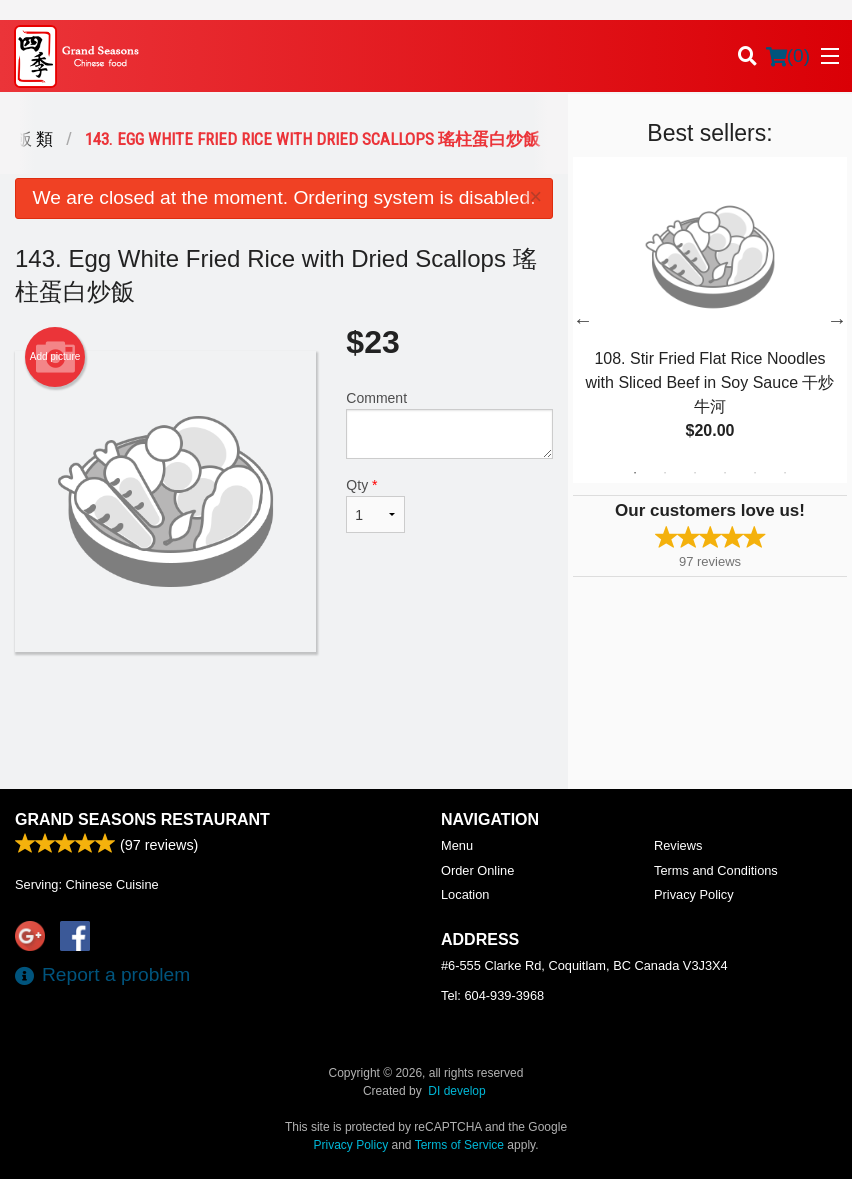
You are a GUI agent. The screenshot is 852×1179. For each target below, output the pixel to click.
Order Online (477, 870)
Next (837, 320)
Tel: (492, 995)
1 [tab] (635, 473)
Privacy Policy (694, 894)
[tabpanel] (710, 320)
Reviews (678, 845)
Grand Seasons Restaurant (142, 819)
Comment (449, 424)
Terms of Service (459, 1145)
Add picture (55, 357)
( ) (788, 56)
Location (465, 894)
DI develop (456, 1091)
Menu (457, 845)
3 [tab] (695, 473)
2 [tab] (665, 473)
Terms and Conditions (716, 870)
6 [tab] (785, 473)
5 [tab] (755, 473)
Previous (583, 320)
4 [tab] (725, 473)
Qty (375, 505)
